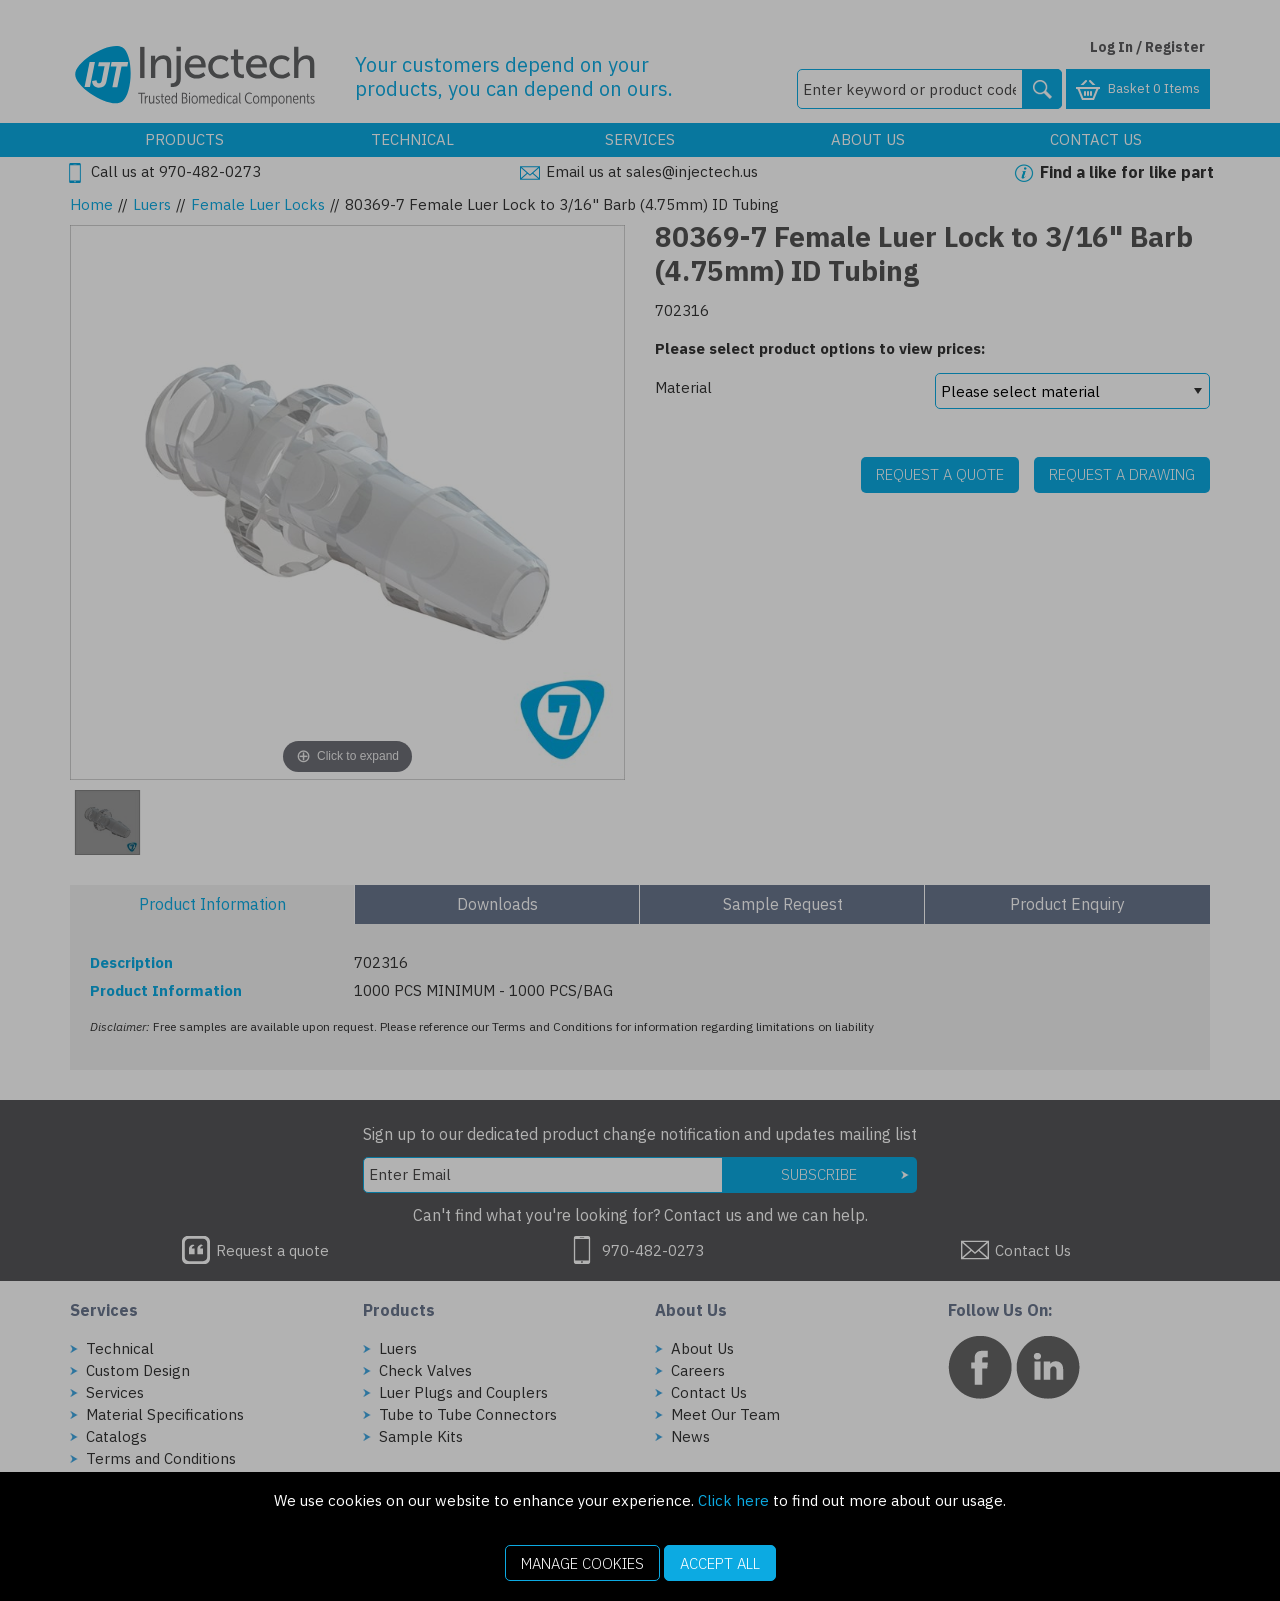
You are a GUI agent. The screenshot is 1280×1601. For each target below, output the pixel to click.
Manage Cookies (582, 1563)
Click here (733, 1500)
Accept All (720, 1563)
